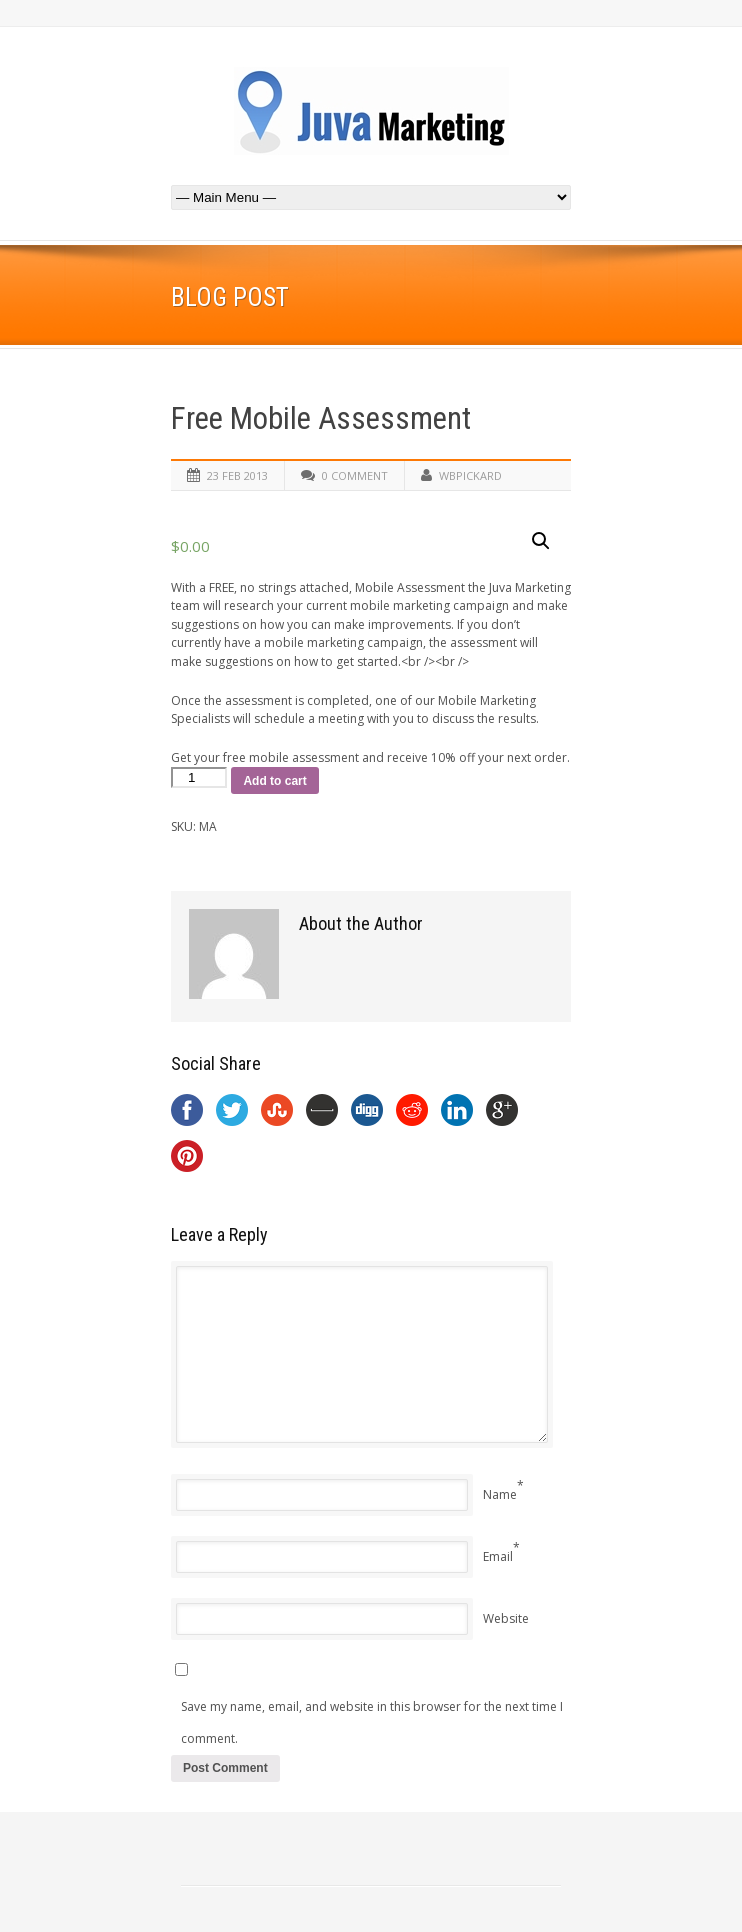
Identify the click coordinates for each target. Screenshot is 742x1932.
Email (498, 1556)
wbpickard (470, 475)
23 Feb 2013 (237, 475)
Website (506, 1618)
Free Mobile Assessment (321, 418)
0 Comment (355, 475)
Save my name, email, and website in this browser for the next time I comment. (372, 1722)
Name (500, 1494)
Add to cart (274, 781)
